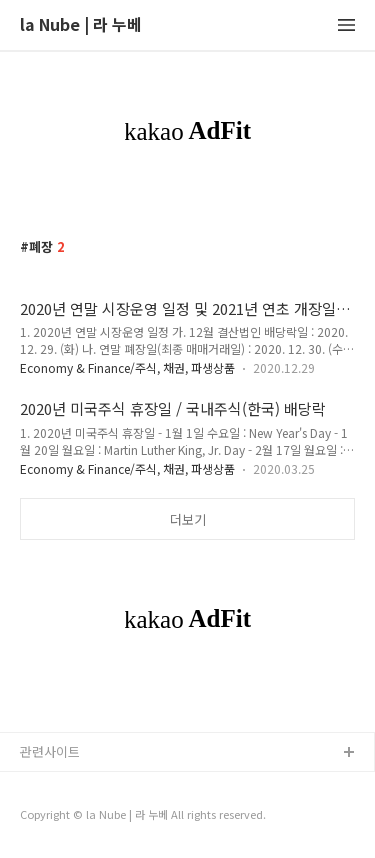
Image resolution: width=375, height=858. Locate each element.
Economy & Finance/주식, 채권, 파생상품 (127, 367)
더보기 (188, 519)
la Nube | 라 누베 (81, 25)
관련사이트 (50, 751)
